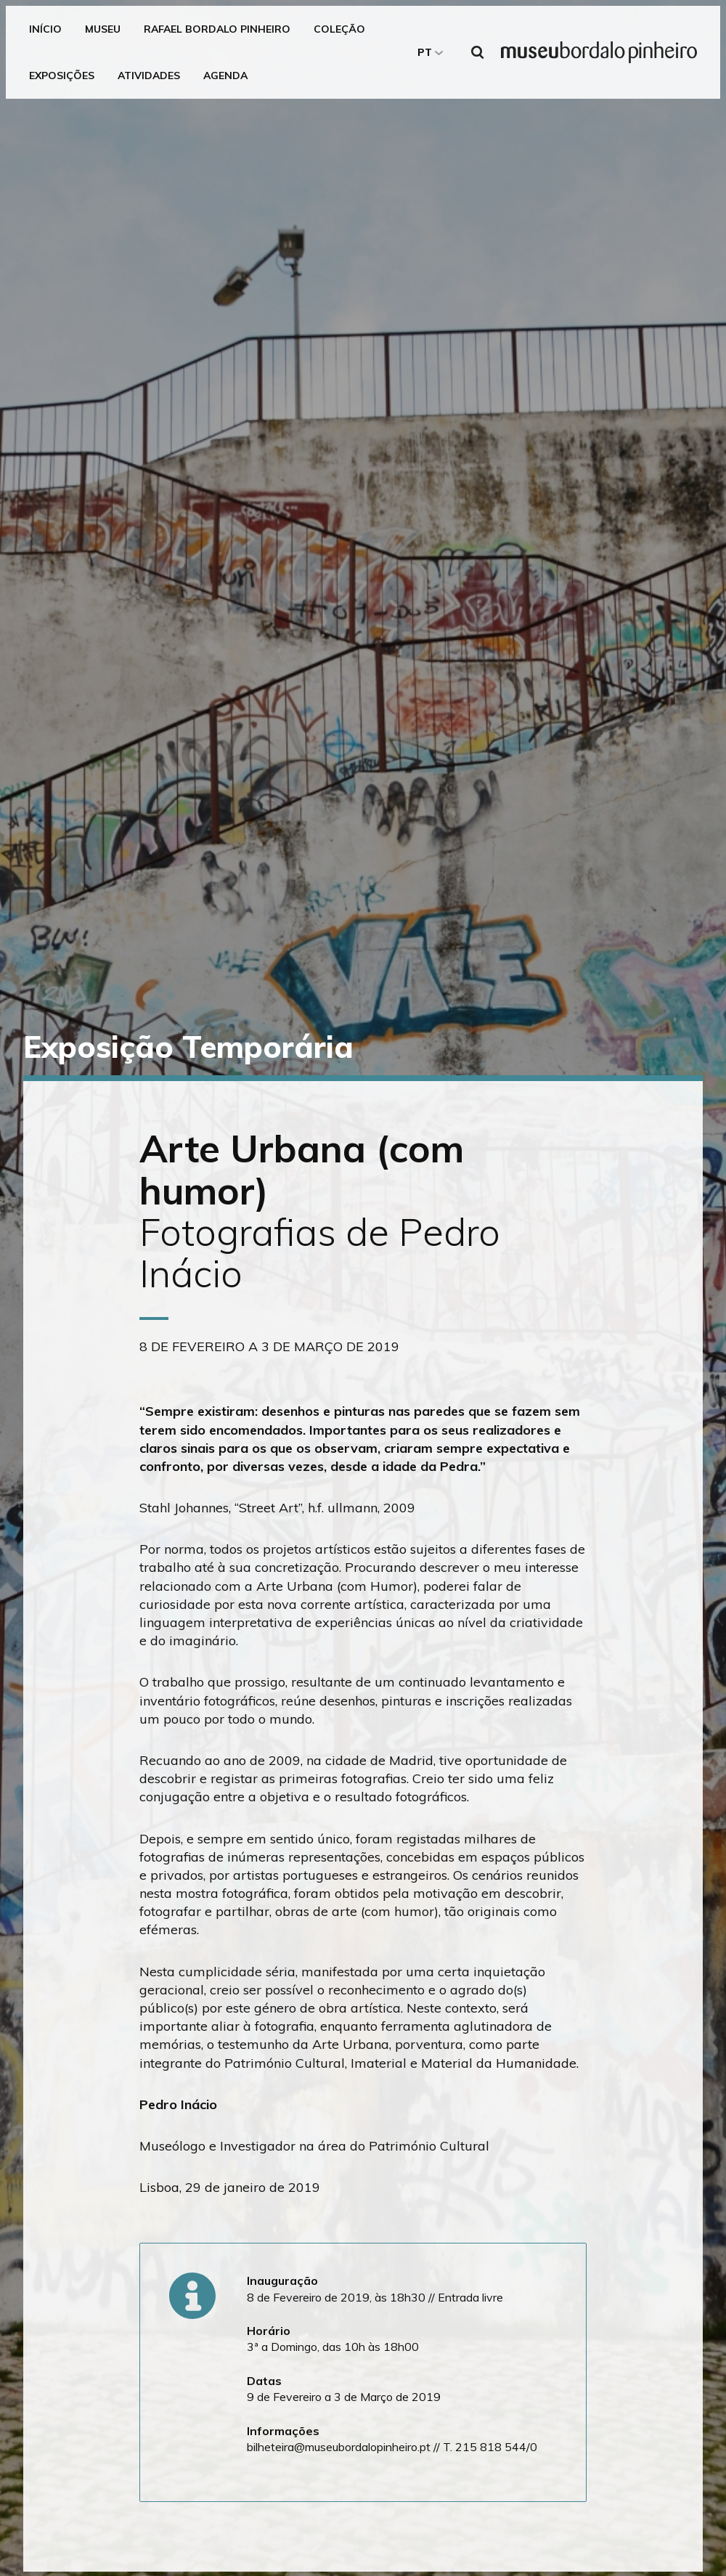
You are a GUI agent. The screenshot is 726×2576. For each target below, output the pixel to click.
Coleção (339, 29)
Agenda (225, 75)
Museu (103, 29)
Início (45, 29)
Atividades (149, 75)
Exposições (61, 75)
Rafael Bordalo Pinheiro (217, 29)
